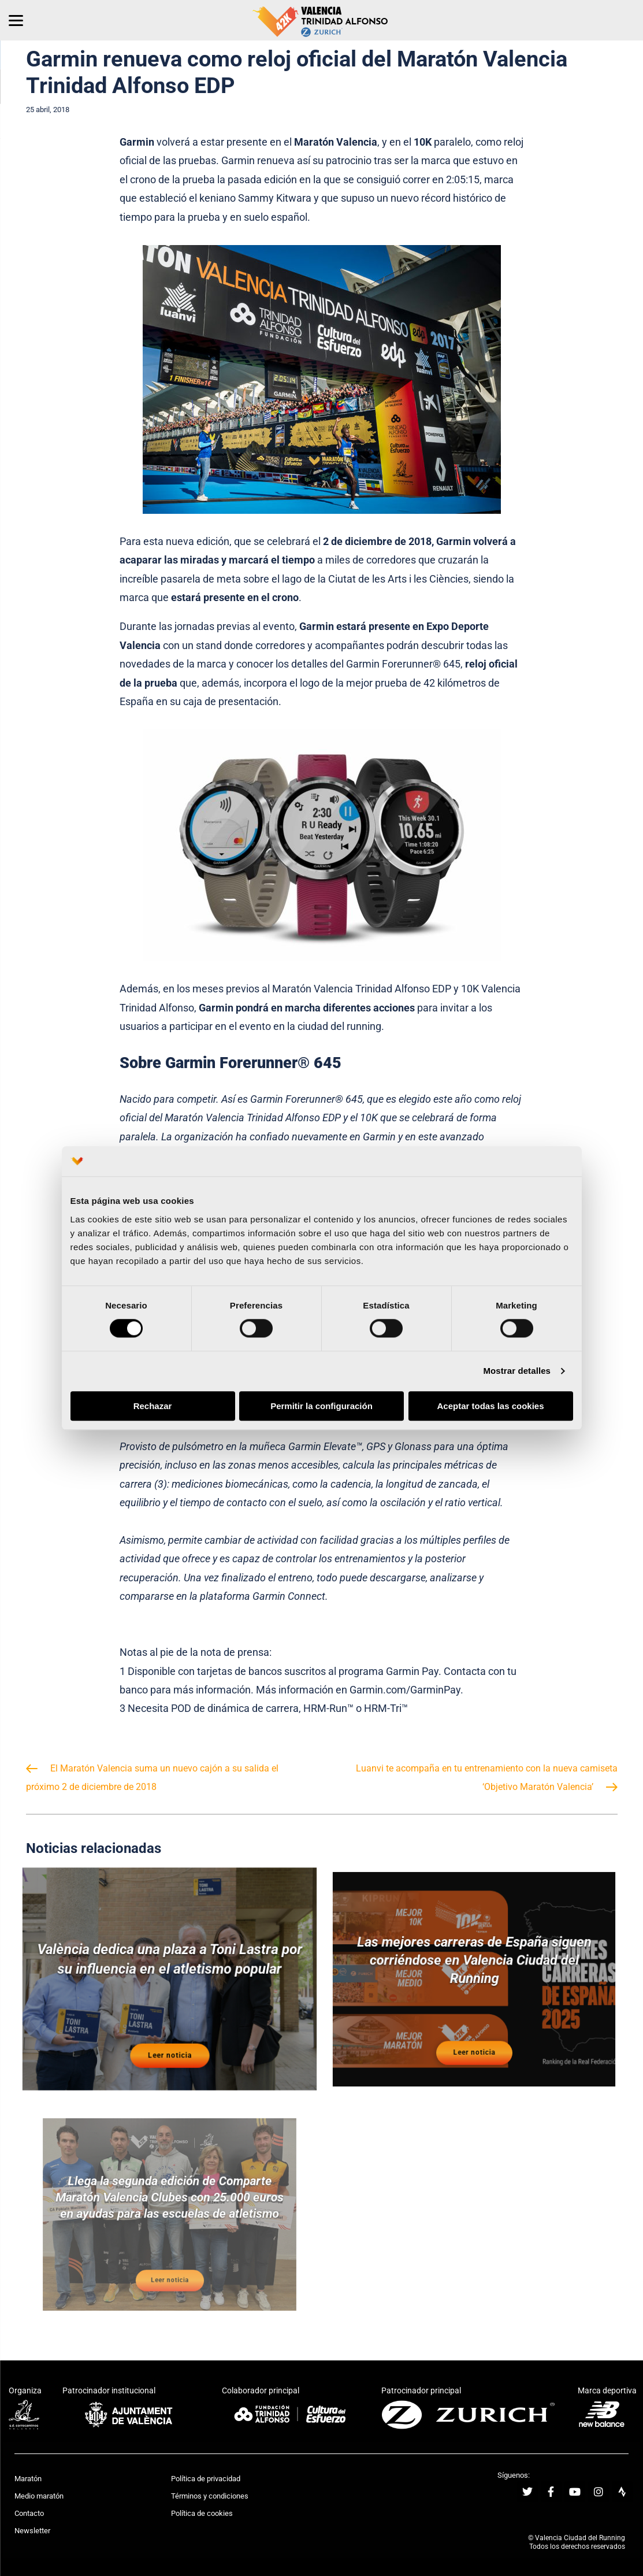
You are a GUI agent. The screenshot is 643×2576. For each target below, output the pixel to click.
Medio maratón (39, 2496)
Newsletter (32, 2530)
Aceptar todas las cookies (490, 1406)
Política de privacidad (205, 2478)
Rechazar (152, 1406)
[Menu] (16, 20)
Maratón (28, 2478)
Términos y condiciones (209, 2496)
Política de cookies (202, 2513)
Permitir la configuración (321, 1406)
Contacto (29, 2513)
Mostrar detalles (517, 1371)
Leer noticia (169, 2036)
